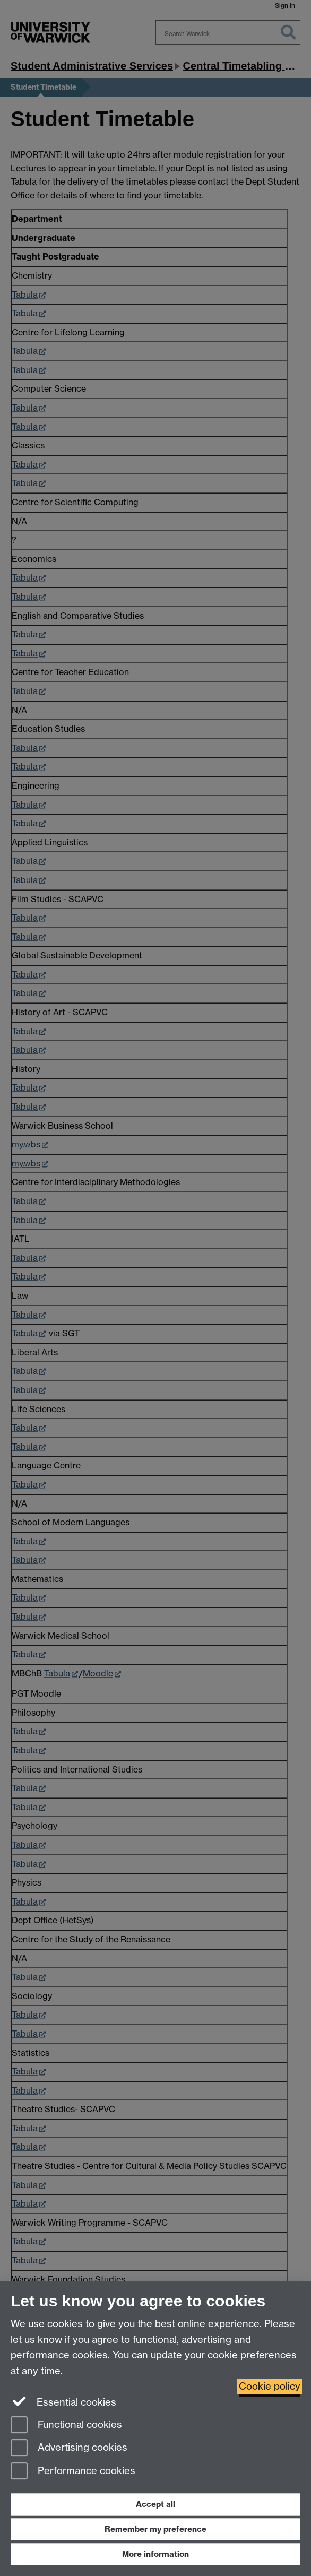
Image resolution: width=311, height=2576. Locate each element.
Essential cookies (63, 2401)
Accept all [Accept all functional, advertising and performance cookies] (155, 2504)
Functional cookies (66, 2425)
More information (155, 2554)
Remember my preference (155, 2529)
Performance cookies (73, 2472)
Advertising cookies (69, 2448)
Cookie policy (269, 2386)
